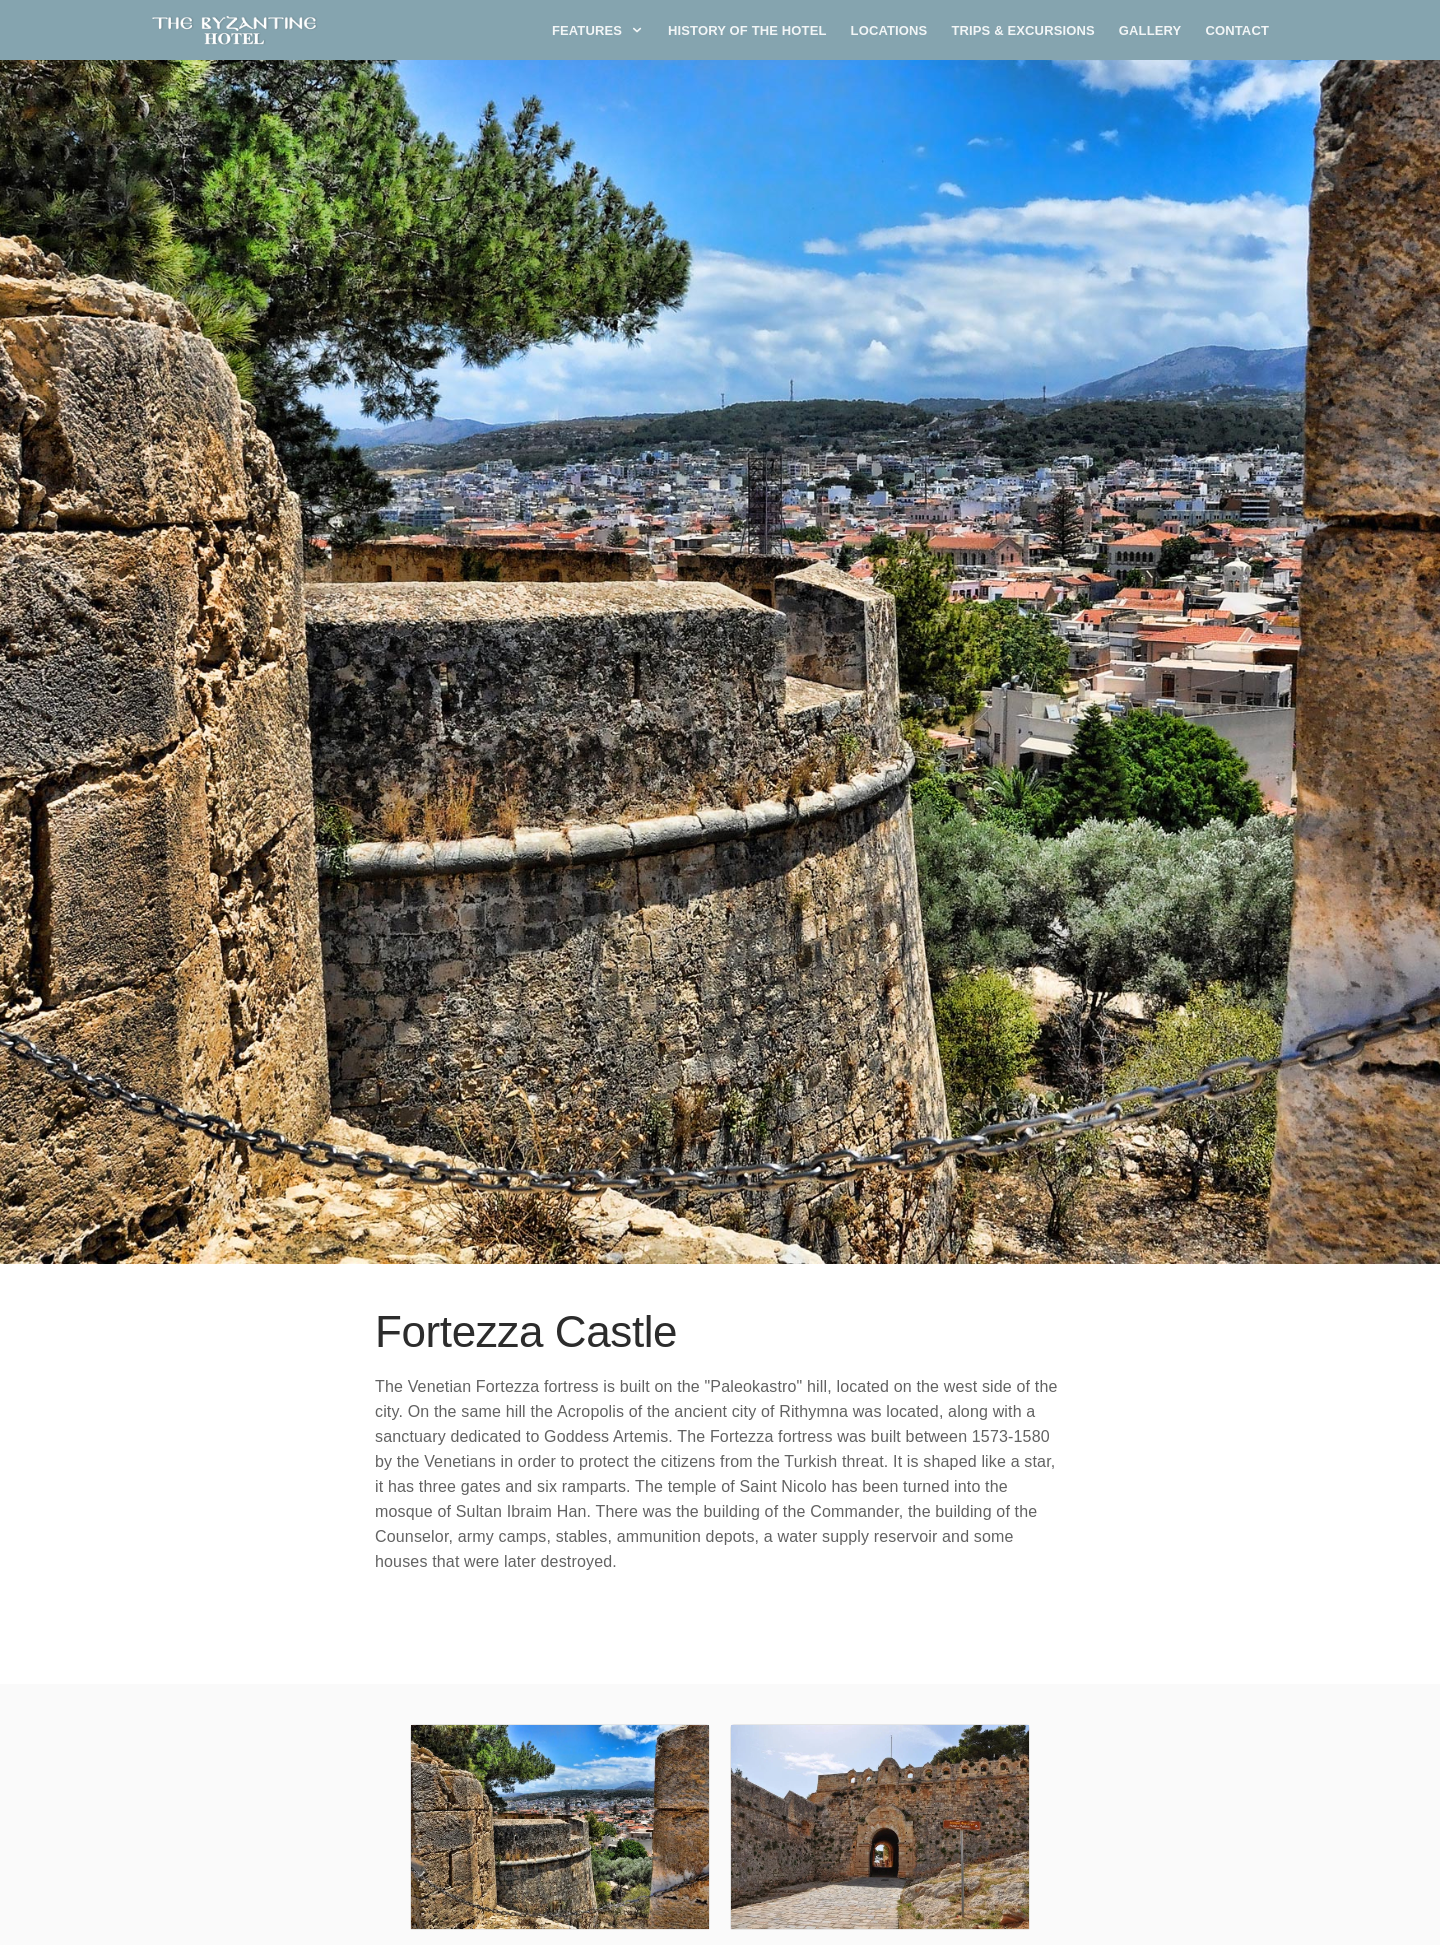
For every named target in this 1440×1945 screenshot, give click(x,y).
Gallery (1150, 30)
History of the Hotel (747, 30)
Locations (889, 30)
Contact (1237, 30)
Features (598, 30)
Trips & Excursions (1022, 30)
